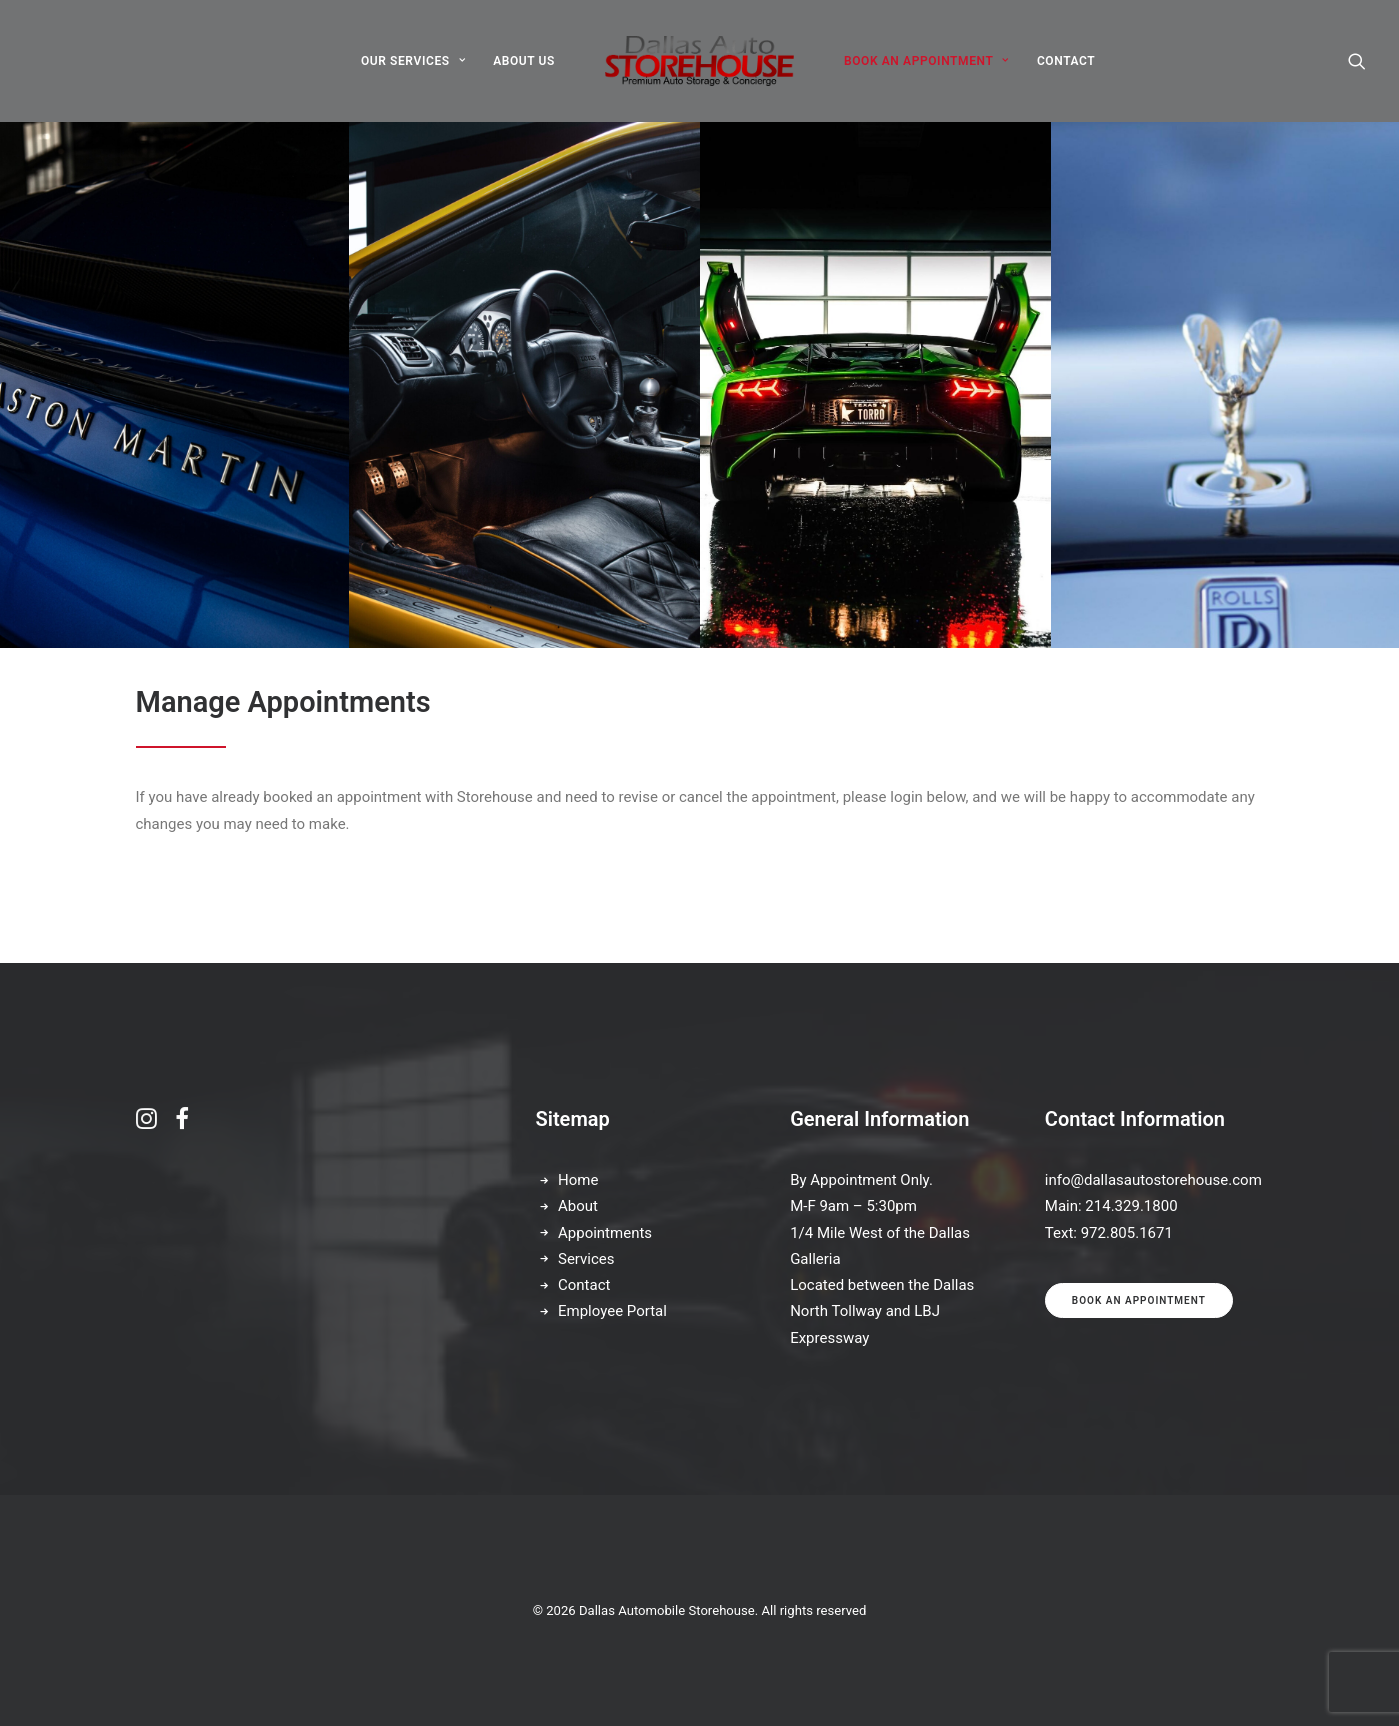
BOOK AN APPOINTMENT (926, 61)
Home (578, 1180)
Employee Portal (612, 1312)
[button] (1357, 61)
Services (586, 1259)
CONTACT (1066, 61)
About (578, 1207)
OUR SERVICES (413, 61)
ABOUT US (524, 61)
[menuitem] (413, 61)
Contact (584, 1285)
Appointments (605, 1233)
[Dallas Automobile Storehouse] (699, 61)
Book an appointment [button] (1139, 1300)
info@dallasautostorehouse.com (1153, 1180)
